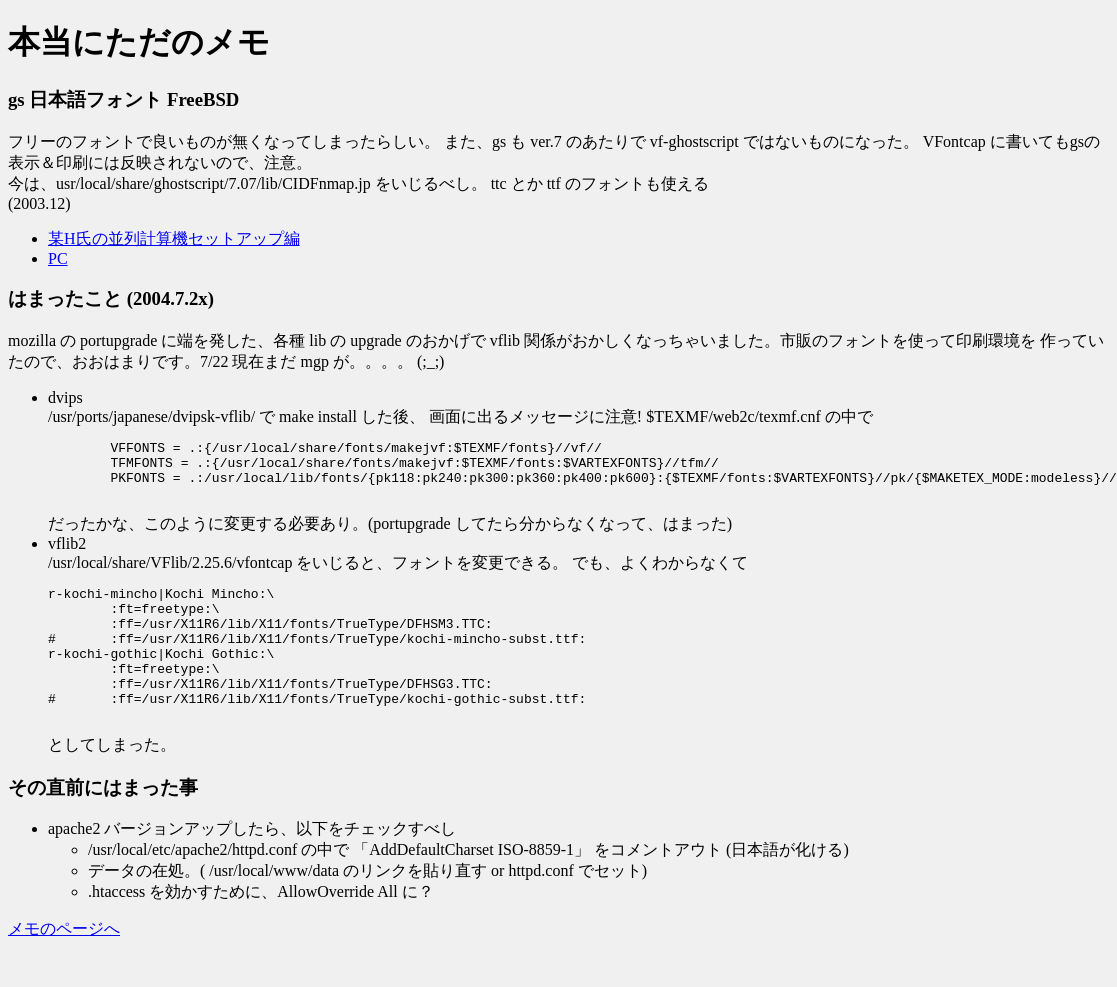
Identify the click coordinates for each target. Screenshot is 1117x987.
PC (58, 258)
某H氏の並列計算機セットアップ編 (174, 238)
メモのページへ (64, 967)
